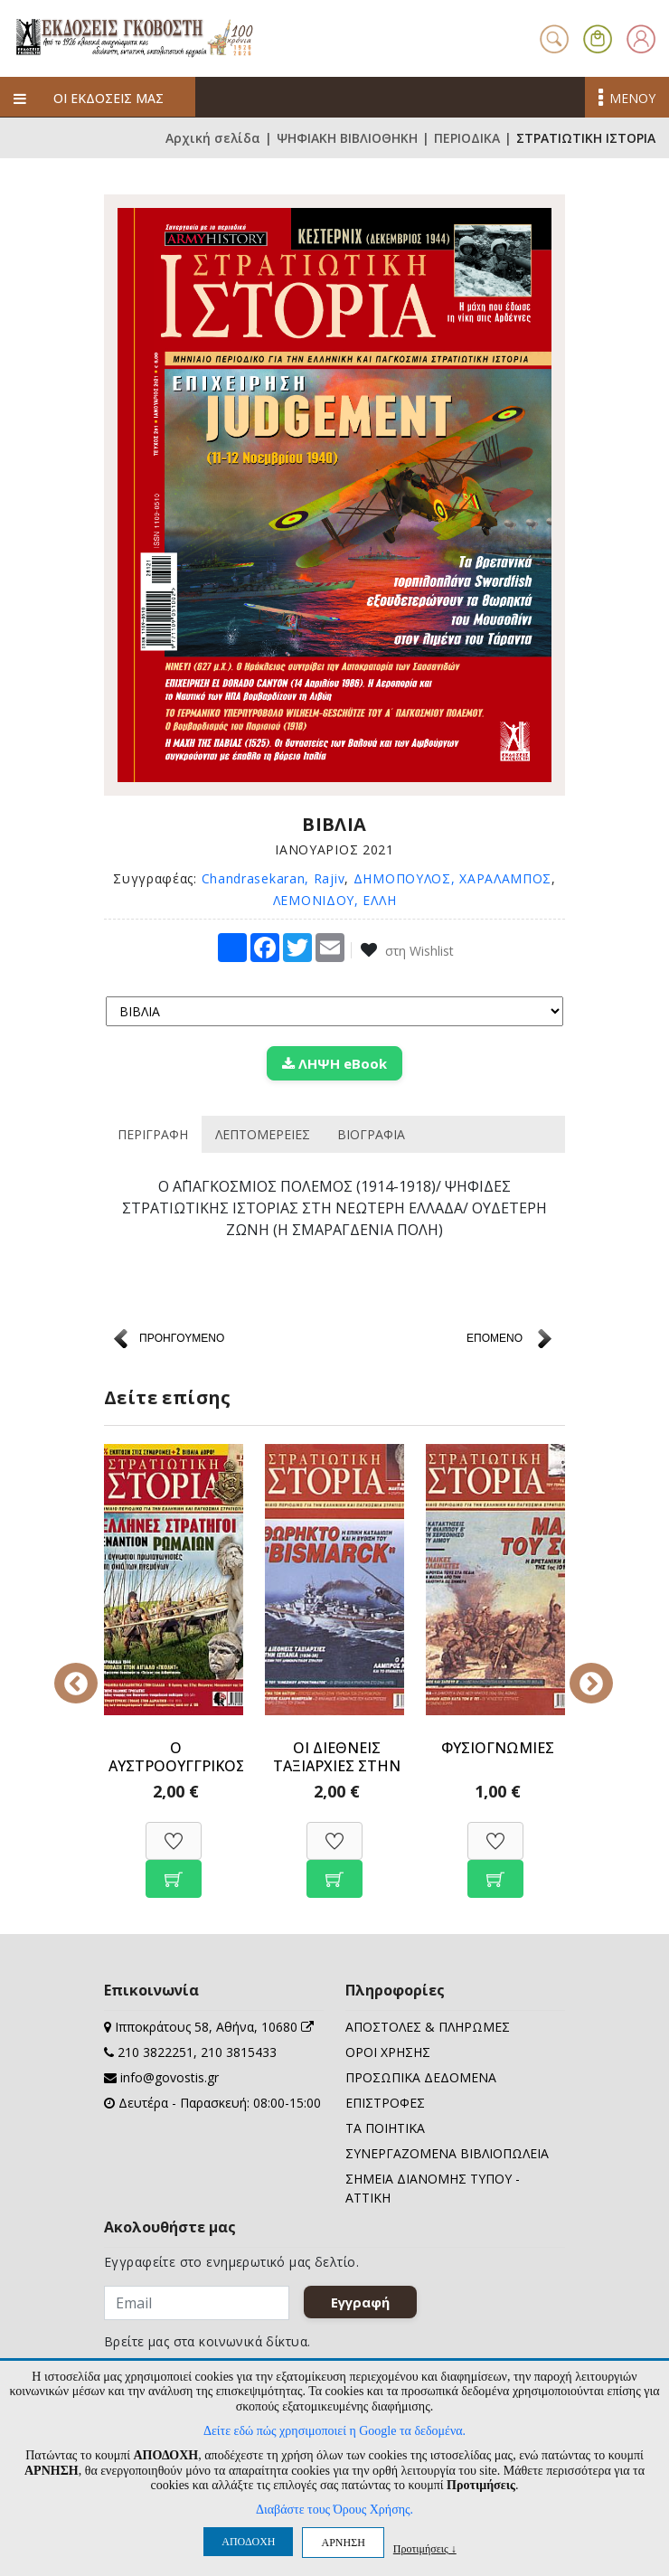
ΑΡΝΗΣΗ (342, 2542)
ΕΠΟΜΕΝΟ (494, 1338)
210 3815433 (239, 2052)
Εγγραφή (360, 2302)
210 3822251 (155, 2052)
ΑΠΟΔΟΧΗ (248, 2541)
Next (579, 1671)
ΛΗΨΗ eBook (334, 1063)
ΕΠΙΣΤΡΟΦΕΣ (385, 2102)
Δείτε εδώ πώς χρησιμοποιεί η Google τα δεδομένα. (334, 2431)
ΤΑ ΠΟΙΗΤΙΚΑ (385, 2128)
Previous (90, 1671)
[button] (597, 36)
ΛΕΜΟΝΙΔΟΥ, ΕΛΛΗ (335, 900)
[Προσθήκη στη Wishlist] (174, 1831)
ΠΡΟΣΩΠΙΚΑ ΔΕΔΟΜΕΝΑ (420, 2077)
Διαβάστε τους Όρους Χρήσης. (334, 2509)
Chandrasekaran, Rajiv (273, 878)
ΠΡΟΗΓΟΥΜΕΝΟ (181, 1338)
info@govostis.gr (169, 2077)
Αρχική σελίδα (212, 137)
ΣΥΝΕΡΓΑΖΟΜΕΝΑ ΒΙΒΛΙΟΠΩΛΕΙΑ (447, 2153)
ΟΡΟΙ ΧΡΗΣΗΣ (387, 2052)
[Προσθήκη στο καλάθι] (174, 1869)
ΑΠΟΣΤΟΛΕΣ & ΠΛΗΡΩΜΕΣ (427, 2026)
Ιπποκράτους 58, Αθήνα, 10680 (214, 2026)
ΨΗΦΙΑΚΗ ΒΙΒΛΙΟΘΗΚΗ (347, 137)
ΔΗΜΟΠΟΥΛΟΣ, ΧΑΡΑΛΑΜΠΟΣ (452, 878)
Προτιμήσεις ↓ (425, 2548)
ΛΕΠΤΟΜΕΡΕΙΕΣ (262, 1134)
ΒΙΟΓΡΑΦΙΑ (371, 1134)
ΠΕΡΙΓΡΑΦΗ (153, 1134)
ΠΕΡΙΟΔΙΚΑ (467, 137)
